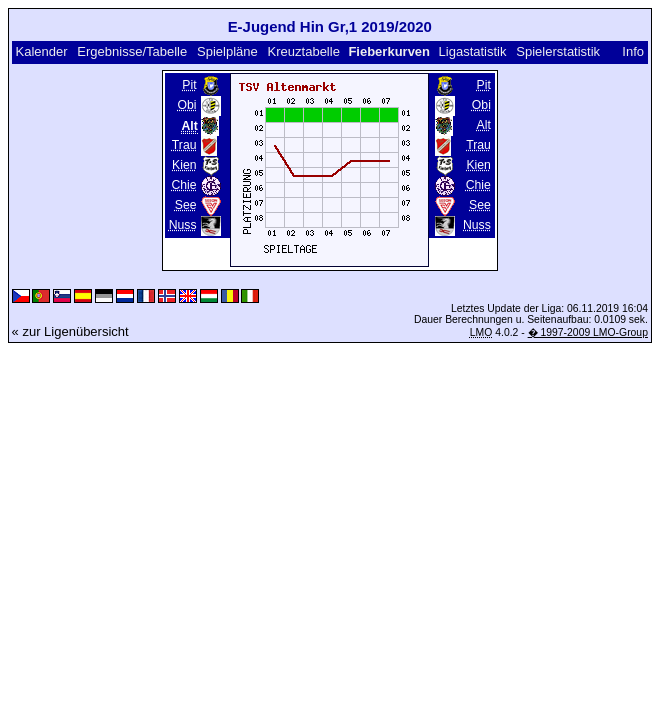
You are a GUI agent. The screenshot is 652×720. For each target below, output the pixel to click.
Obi (187, 105)
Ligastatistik (473, 51)
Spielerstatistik (558, 51)
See (186, 205)
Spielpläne (227, 51)
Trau (184, 145)
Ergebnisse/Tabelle (132, 51)
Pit (189, 85)
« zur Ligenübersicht (70, 331)
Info (633, 51)
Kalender (41, 51)
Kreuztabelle (304, 51)
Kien (184, 165)
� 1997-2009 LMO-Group (588, 332)
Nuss (183, 225)
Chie (183, 185)
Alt (484, 125)
